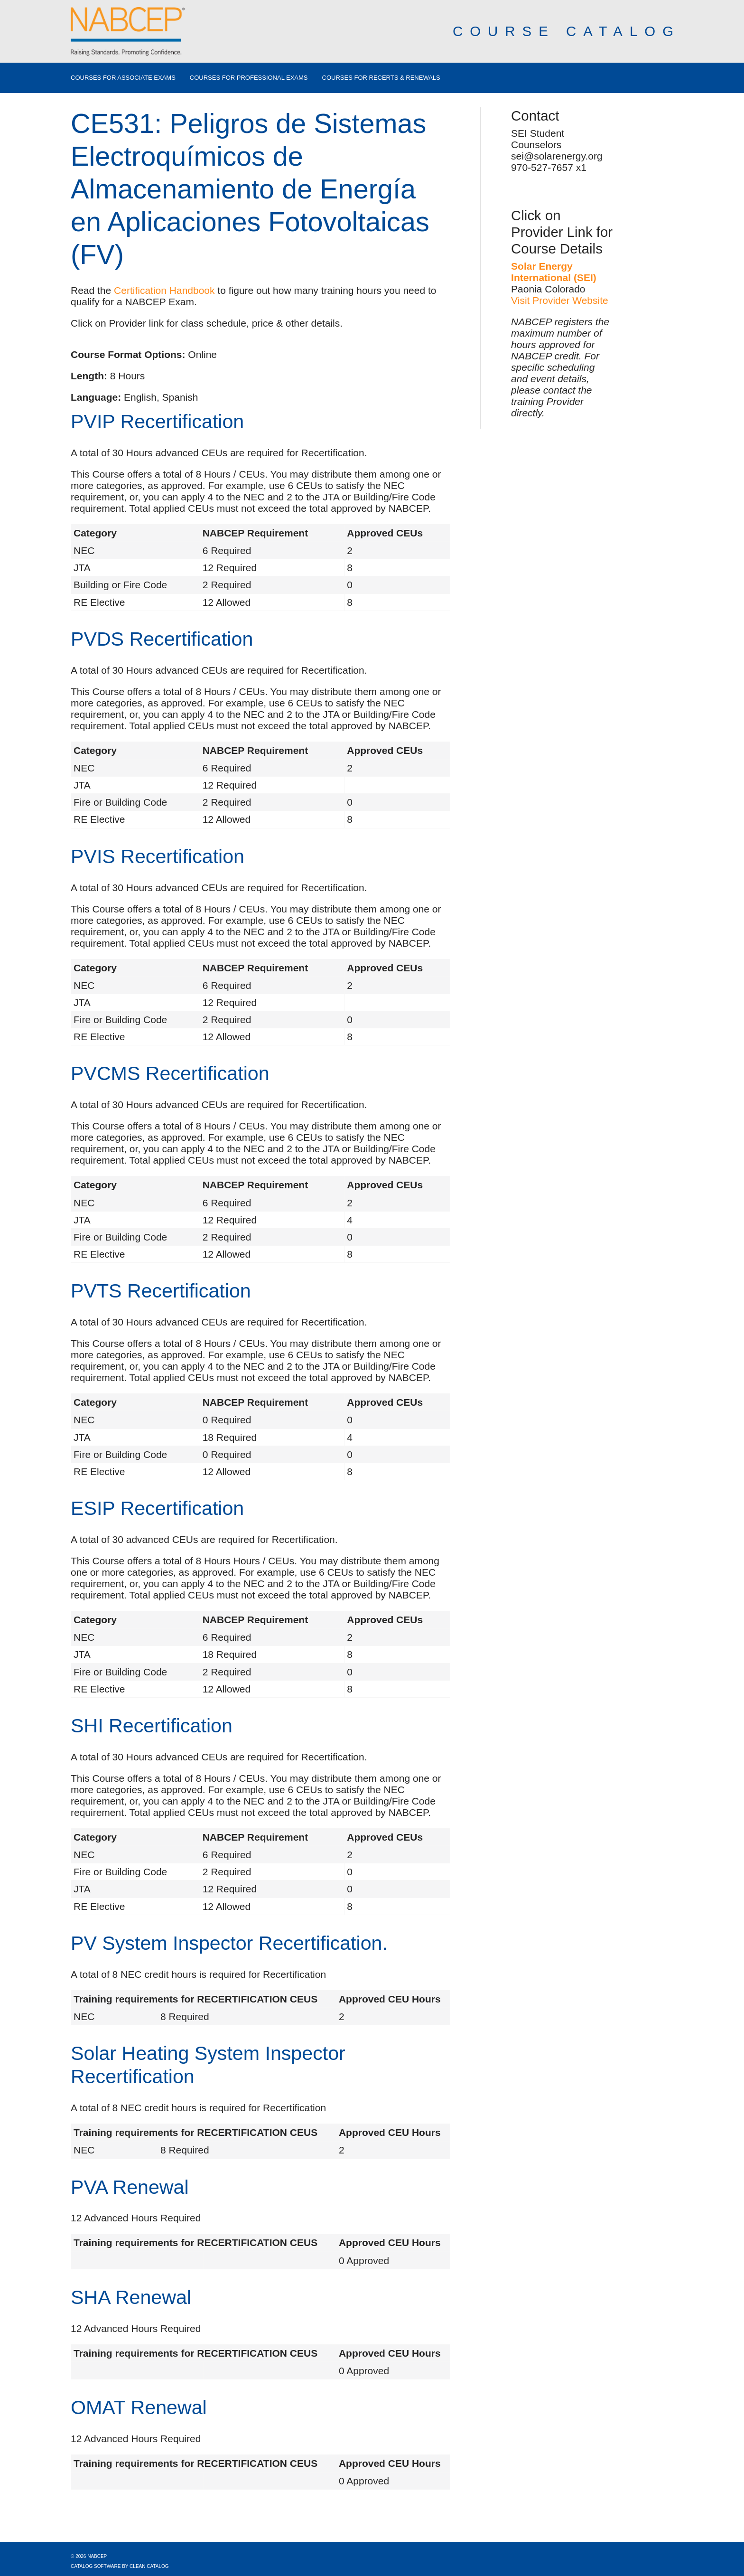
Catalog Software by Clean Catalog (120, 2566)
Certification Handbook (164, 290)
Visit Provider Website (559, 300)
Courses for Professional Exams (249, 78)
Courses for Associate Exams (123, 78)
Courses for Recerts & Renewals (381, 78)
